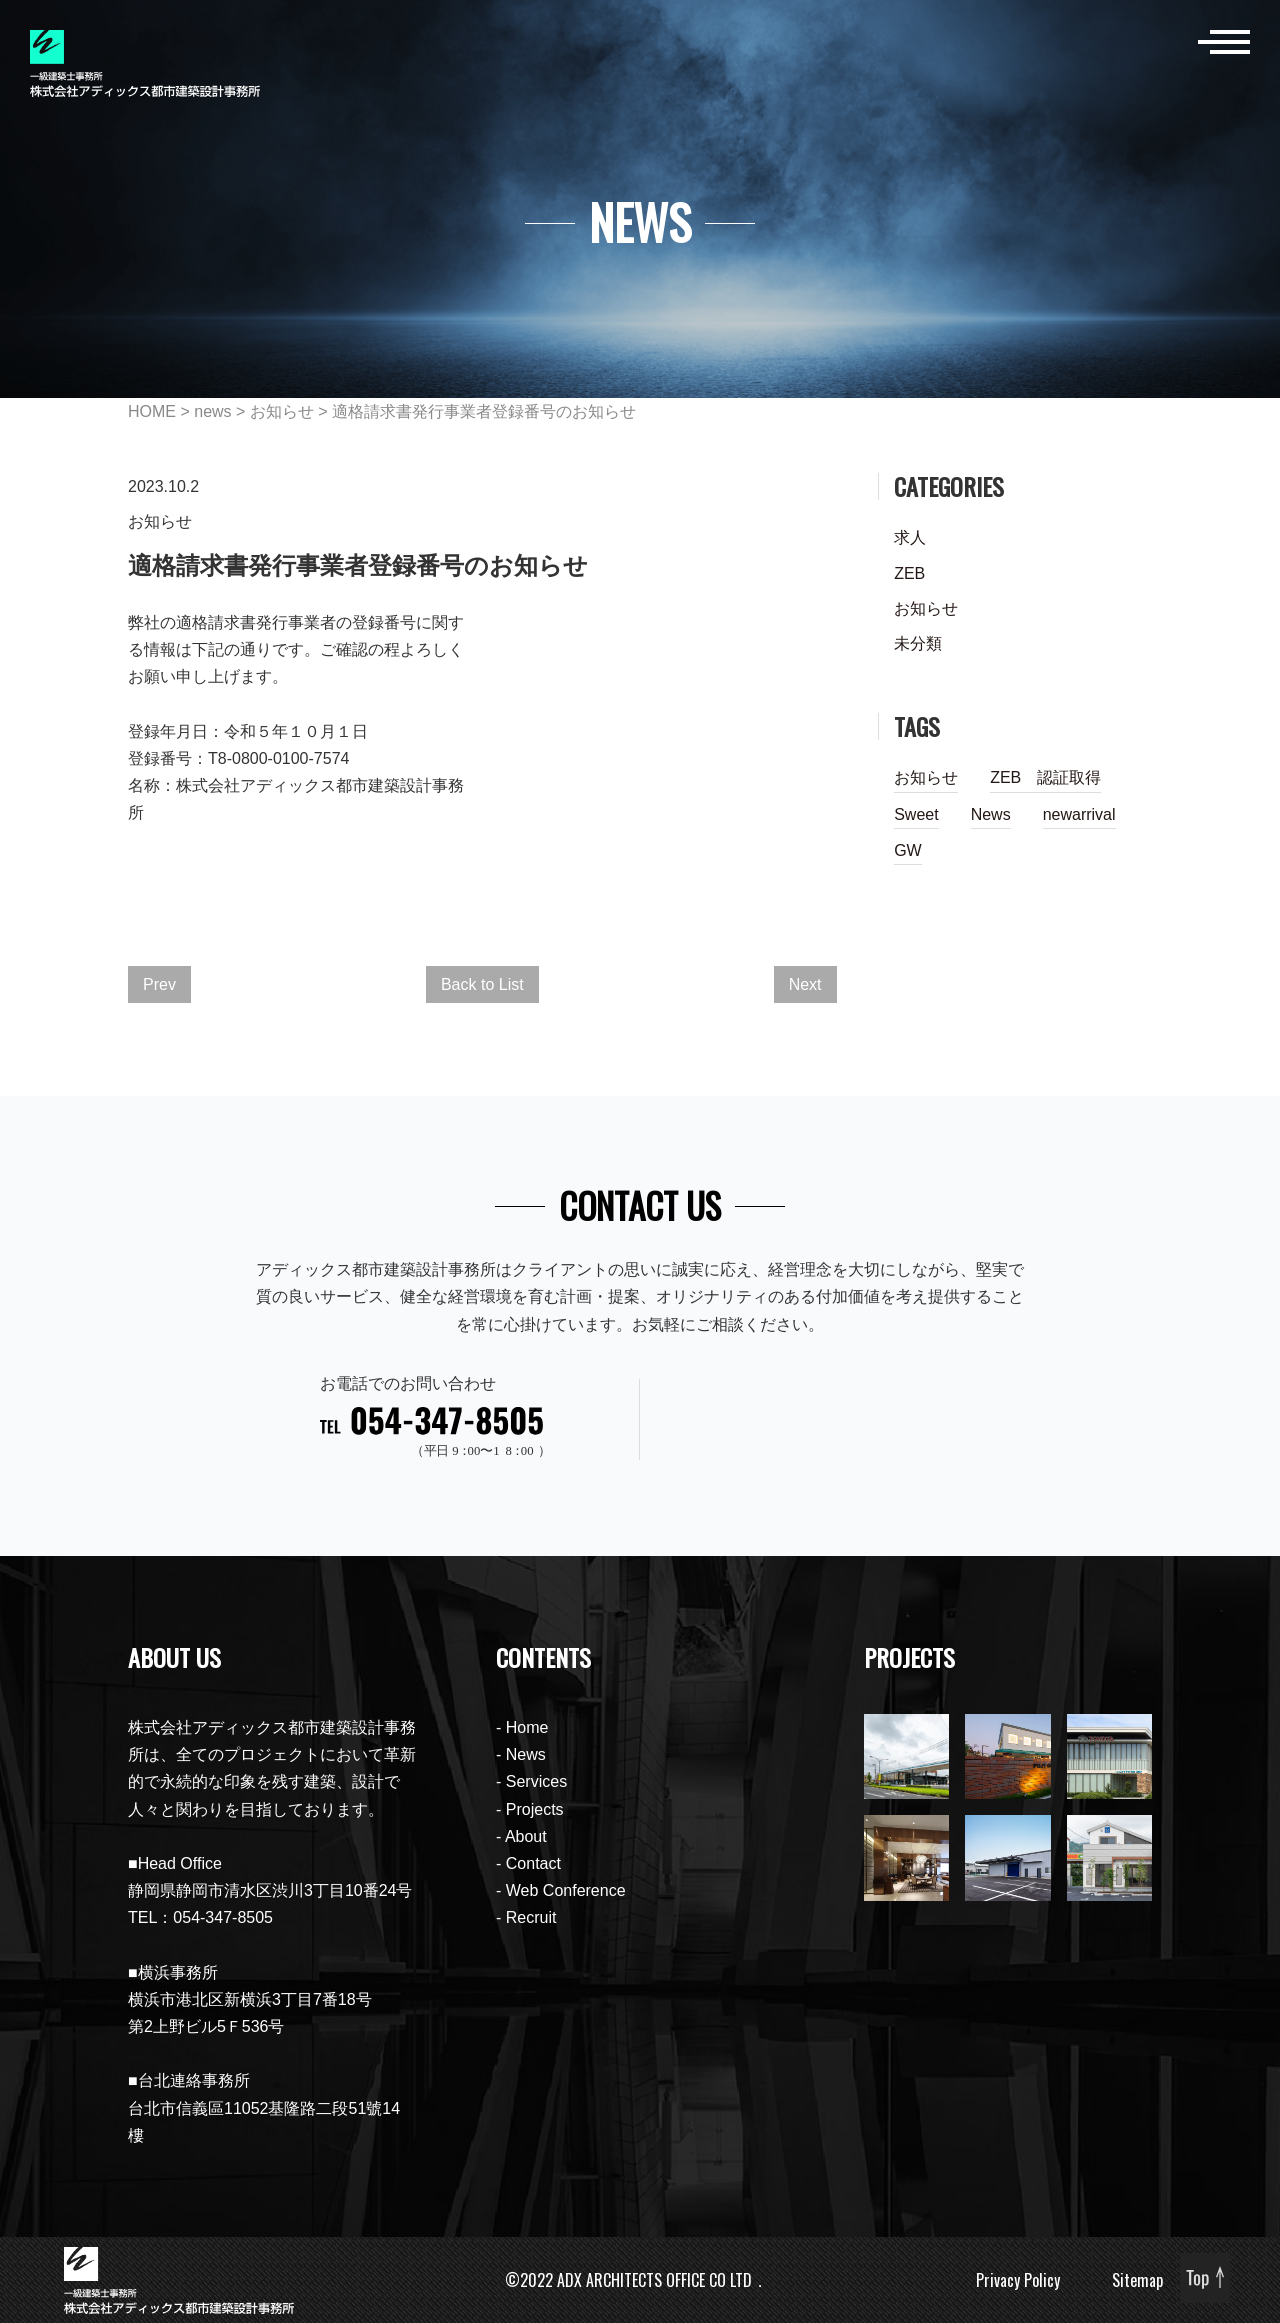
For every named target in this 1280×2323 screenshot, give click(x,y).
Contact (533, 1863)
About (526, 1836)
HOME (152, 411)
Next (805, 984)
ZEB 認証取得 (1045, 777)
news (212, 411)
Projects (535, 1809)
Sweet (916, 814)
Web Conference (566, 1890)
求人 (910, 537)
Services (536, 1781)
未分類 (918, 643)
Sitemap (1137, 2280)
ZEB (909, 573)
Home (527, 1727)
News (991, 814)
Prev (159, 984)
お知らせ (282, 411)
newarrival (1079, 814)
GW (908, 850)
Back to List (482, 984)
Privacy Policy (1018, 2280)
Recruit (531, 1917)
